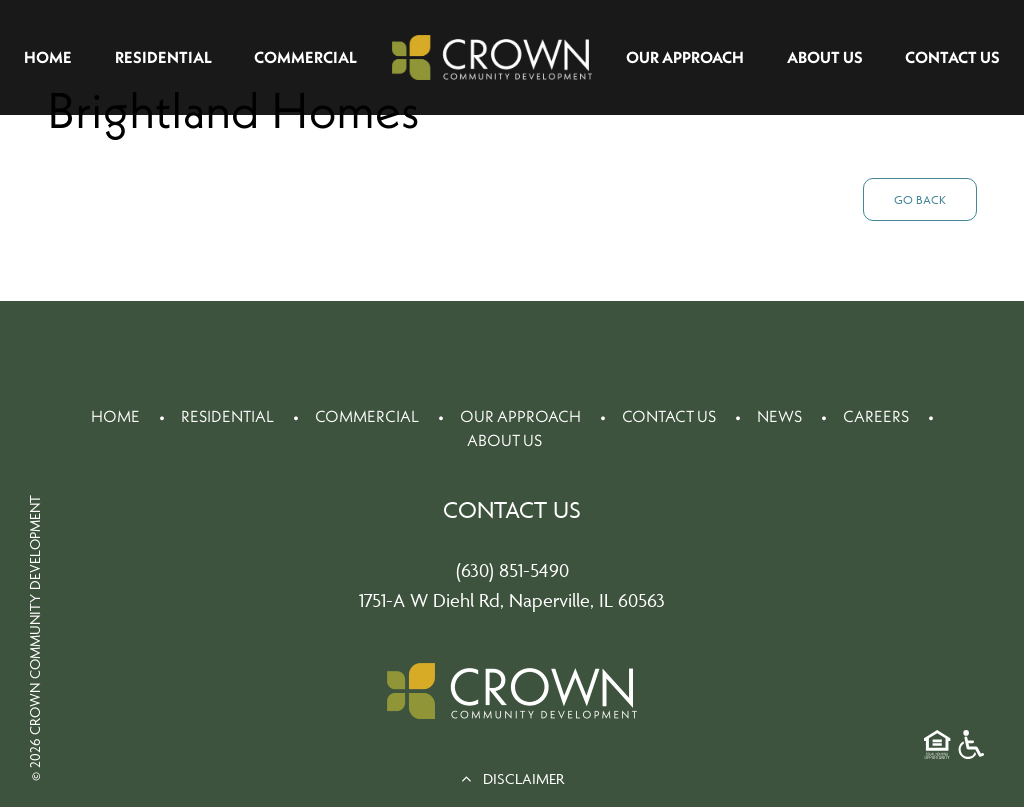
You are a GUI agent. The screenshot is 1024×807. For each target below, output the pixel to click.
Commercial (305, 57)
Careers (876, 416)
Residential (163, 57)
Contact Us (952, 57)
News (779, 416)
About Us (825, 57)
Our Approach (685, 57)
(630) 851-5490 (512, 570)
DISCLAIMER (512, 778)
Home (48, 57)
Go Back (920, 199)
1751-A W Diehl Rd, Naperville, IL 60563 (512, 600)
